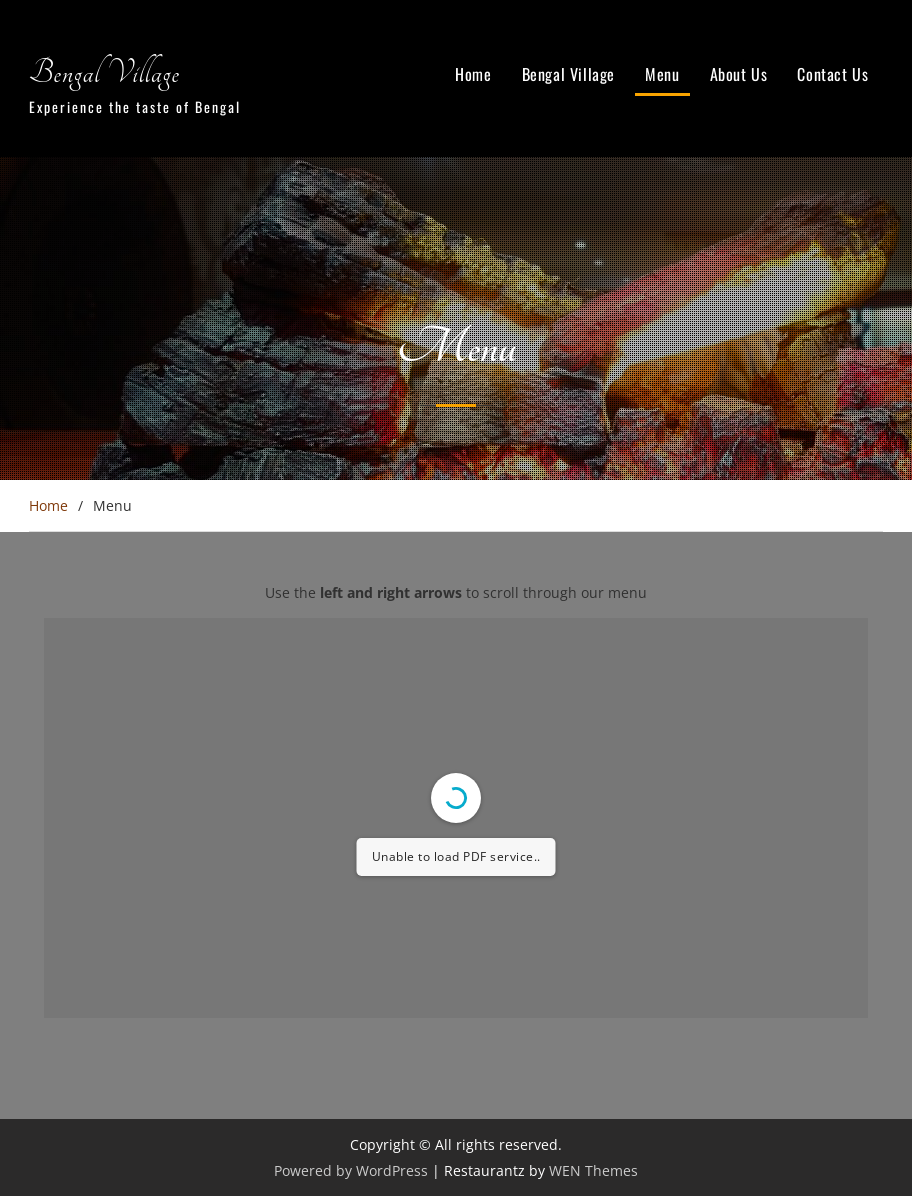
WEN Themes (593, 1170)
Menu (662, 74)
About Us (739, 74)
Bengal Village (104, 72)
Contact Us (832, 74)
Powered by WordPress (351, 1170)
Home (473, 74)
